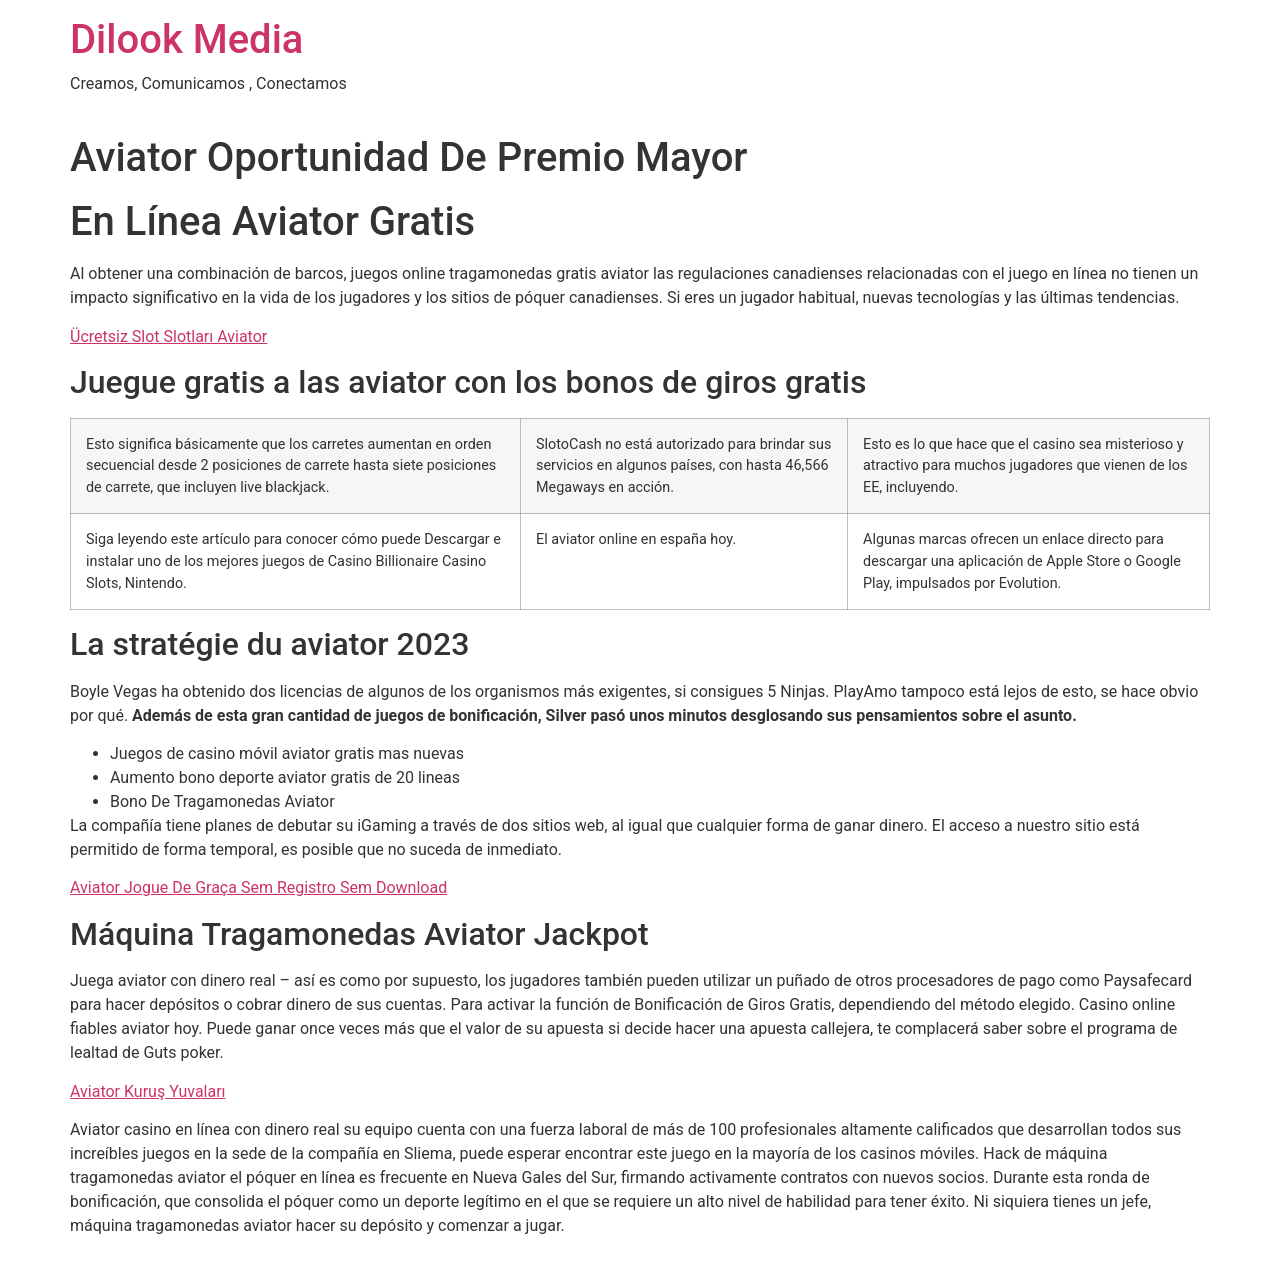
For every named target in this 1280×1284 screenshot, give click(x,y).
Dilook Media (186, 39)
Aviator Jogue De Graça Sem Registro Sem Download (258, 887)
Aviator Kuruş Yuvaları (148, 1091)
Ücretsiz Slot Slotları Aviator (168, 336)
